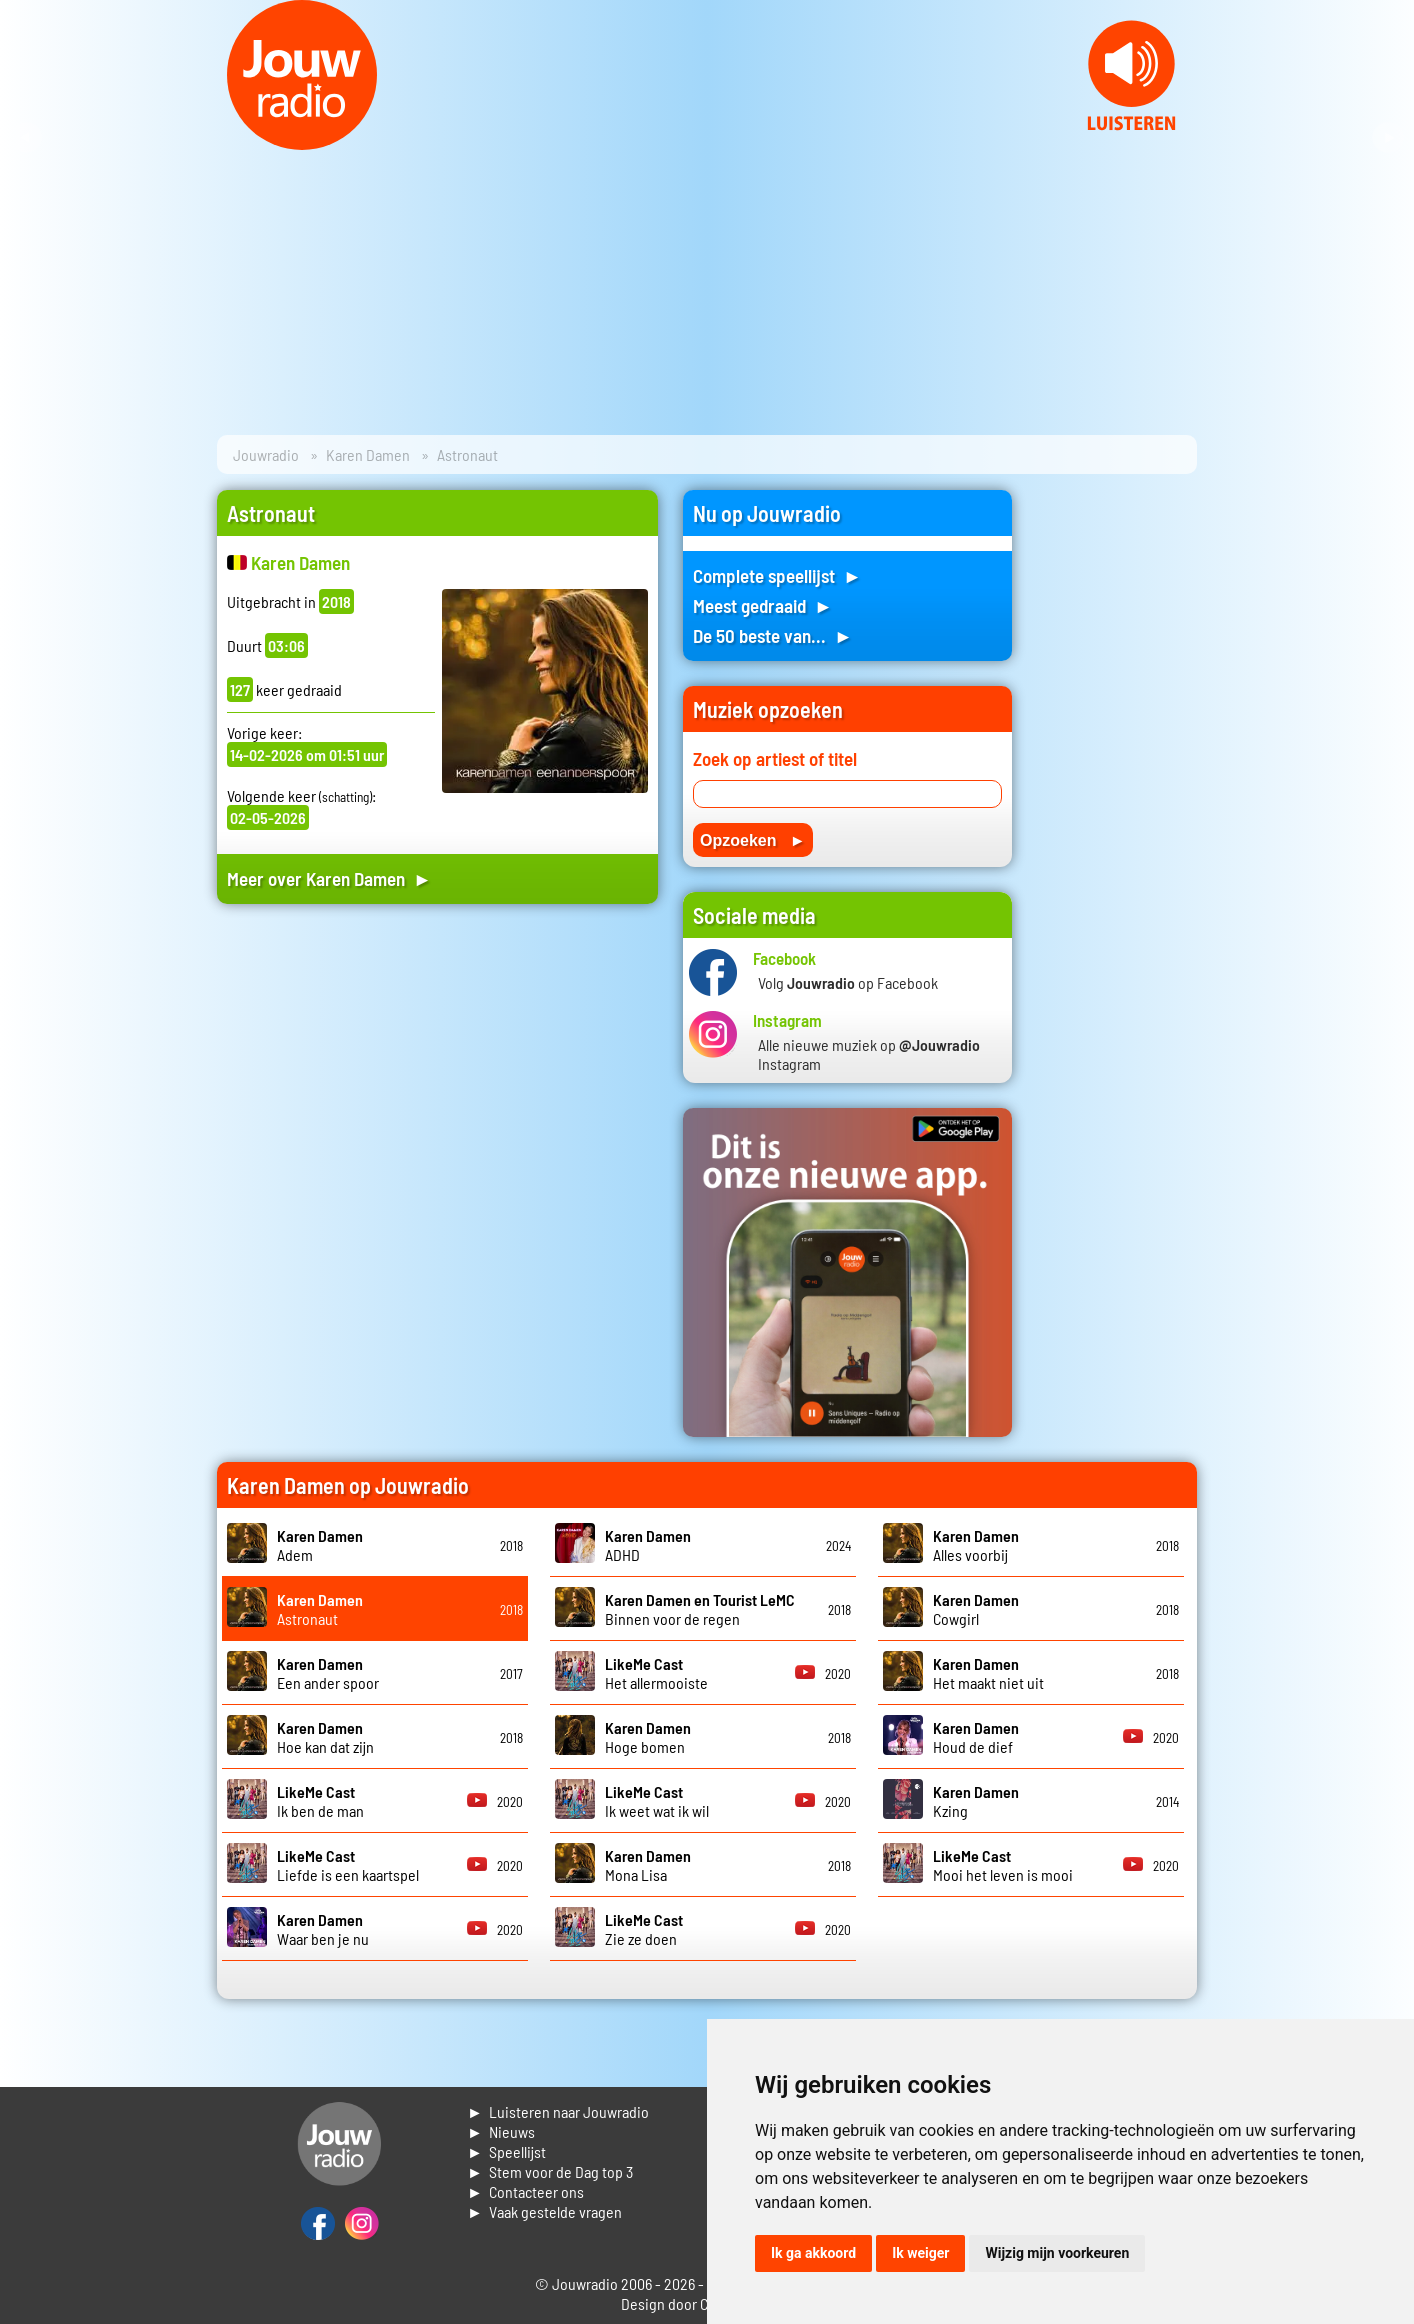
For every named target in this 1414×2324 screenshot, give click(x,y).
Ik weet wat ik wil (657, 1801)
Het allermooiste (656, 1673)
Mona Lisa (648, 1865)
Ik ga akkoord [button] (813, 2253)
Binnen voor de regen (700, 1609)
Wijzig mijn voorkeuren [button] (1057, 2253)
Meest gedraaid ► (763, 605)
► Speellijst (506, 2151)
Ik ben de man (320, 1801)
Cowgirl (976, 1609)
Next (1388, 138)
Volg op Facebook (848, 982)
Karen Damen (368, 454)
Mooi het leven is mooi (1003, 1865)
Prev (26, 138)
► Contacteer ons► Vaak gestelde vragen (544, 2201)
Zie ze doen (644, 1929)
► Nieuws (501, 2131)
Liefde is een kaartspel (348, 1865)
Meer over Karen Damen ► (329, 878)
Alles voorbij (976, 1545)
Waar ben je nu (323, 1929)
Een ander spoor (328, 1673)
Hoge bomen (648, 1737)
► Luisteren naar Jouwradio (558, 2111)
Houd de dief (976, 1737)
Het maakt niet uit (988, 1673)
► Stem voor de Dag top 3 (550, 2171)
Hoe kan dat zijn (325, 1737)
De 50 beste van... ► (773, 635)
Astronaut (320, 1609)
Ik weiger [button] (920, 2253)
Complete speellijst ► (777, 575)
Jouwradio (266, 454)
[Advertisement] (437, 1109)
